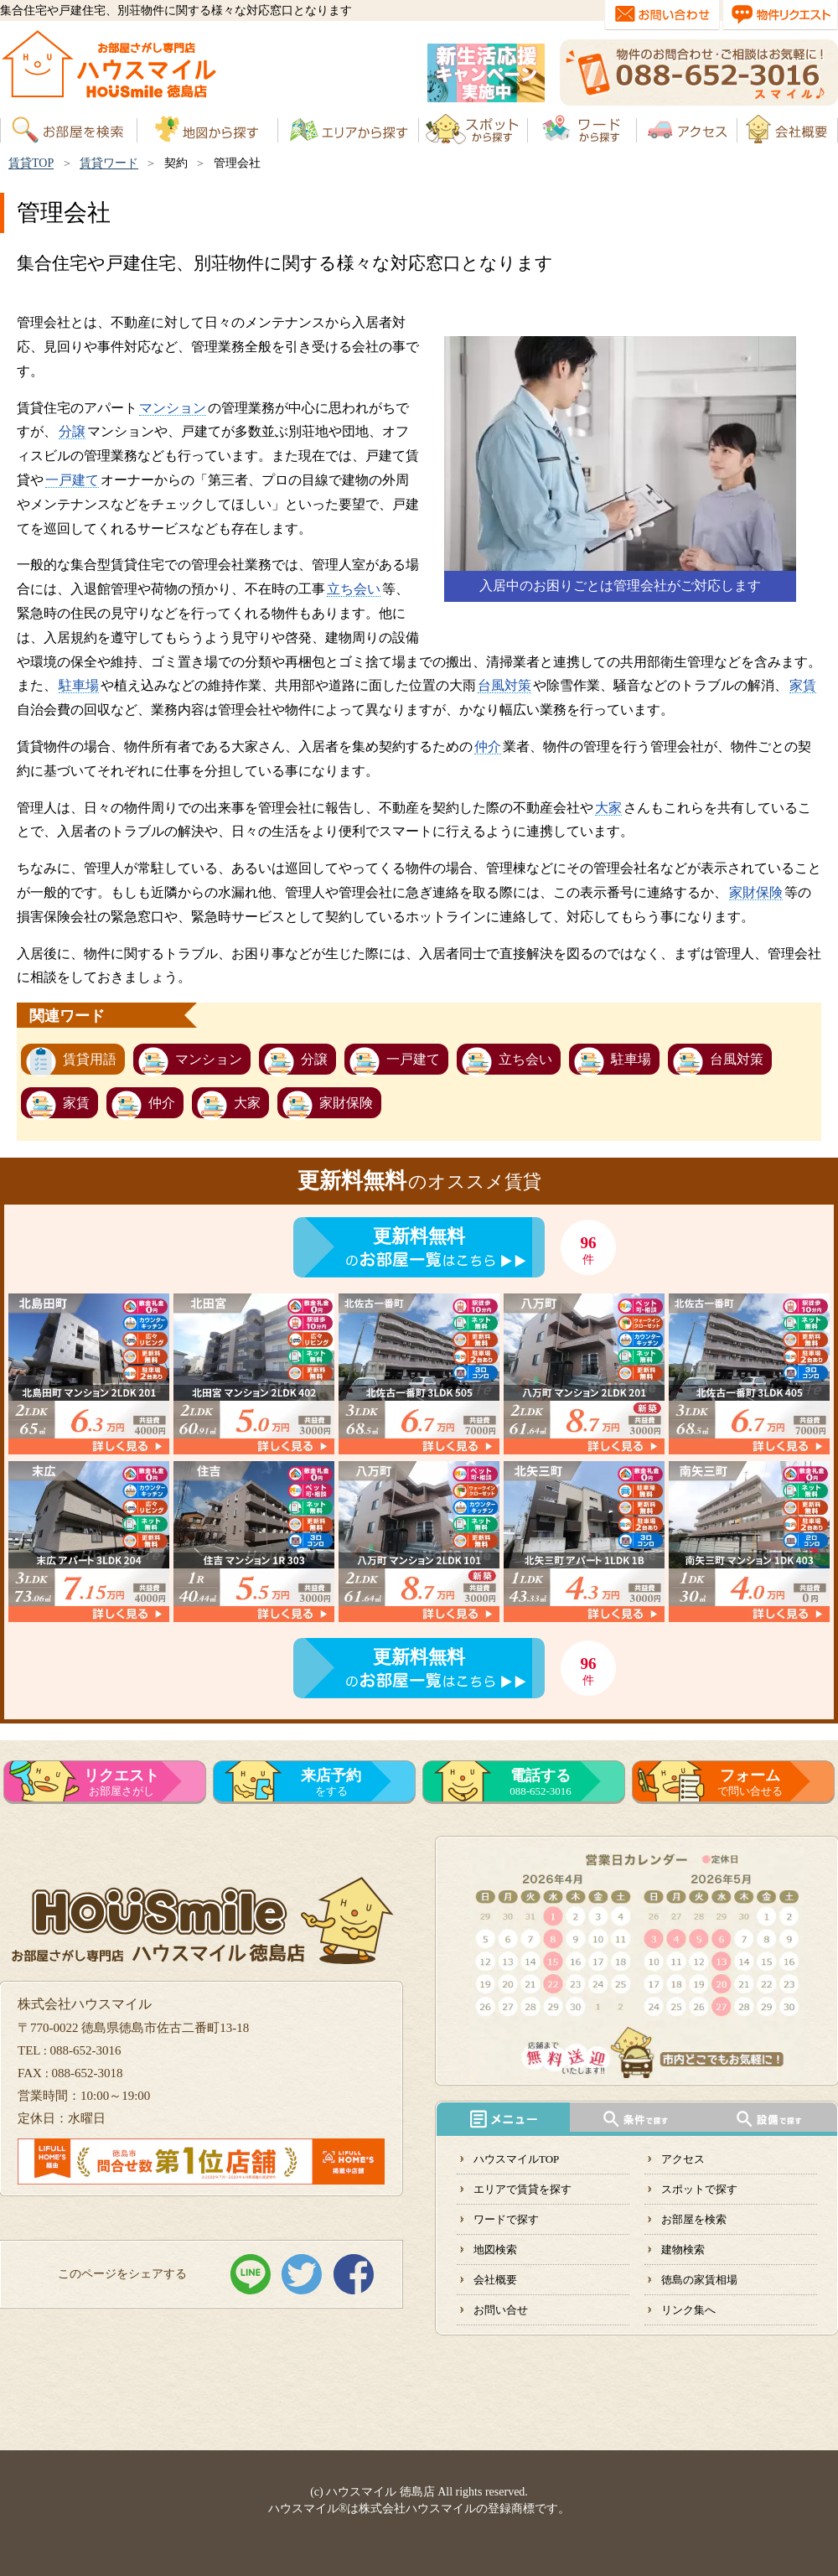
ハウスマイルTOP (516, 2159)
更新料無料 (419, 1236)
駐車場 (79, 685)
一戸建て (72, 480)
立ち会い (353, 589)
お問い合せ (500, 2310)
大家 (608, 808)
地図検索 (495, 2249)
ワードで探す (506, 2219)
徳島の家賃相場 (699, 2279)
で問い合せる (750, 1782)
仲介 (487, 746)
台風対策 (504, 685)
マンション (172, 408)
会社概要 (495, 2279)
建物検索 (683, 2249)
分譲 (72, 431)
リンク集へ (688, 2310)
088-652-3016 (540, 1782)
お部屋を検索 (694, 2219)
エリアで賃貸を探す (522, 2189)
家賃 (802, 685)
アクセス (683, 2159)
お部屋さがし (121, 1782)
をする (331, 1782)
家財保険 (756, 892)
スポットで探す (699, 2189)
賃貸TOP (31, 163)
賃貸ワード (109, 163)
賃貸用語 (89, 1059)
